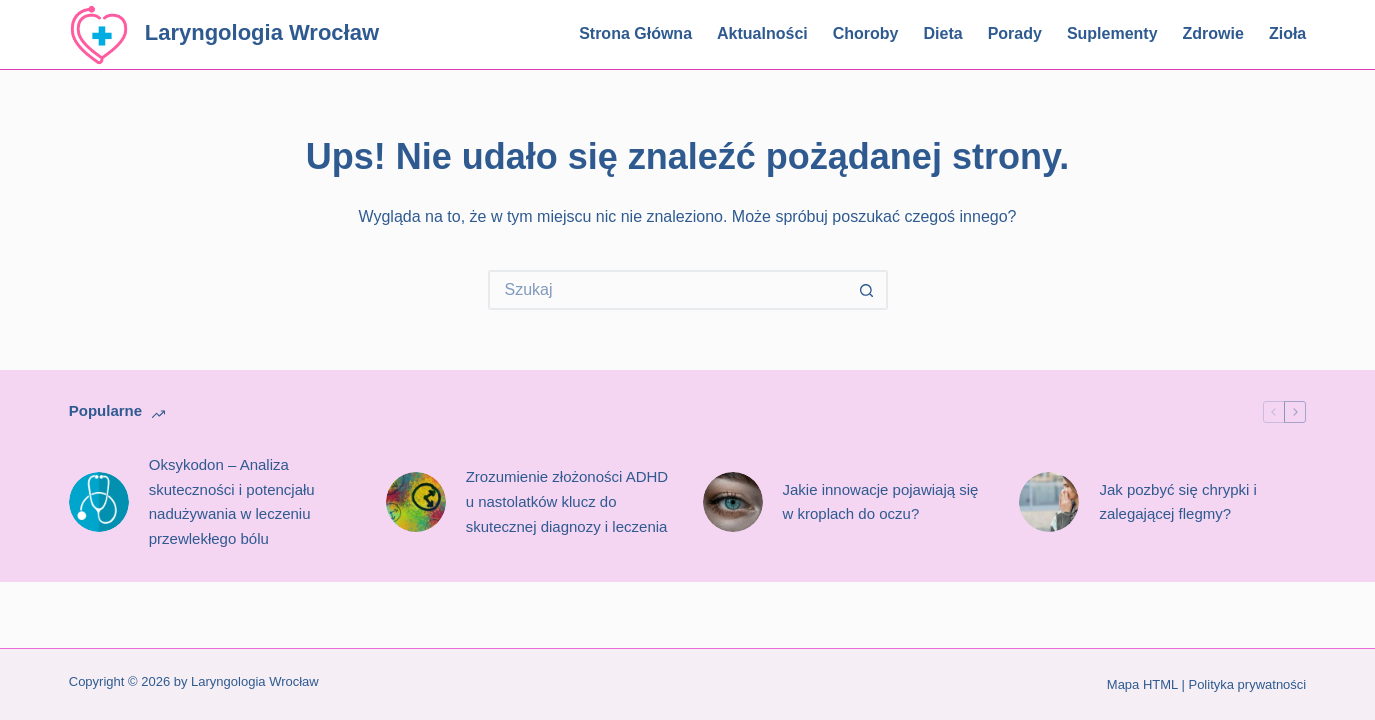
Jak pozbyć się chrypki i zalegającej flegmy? (1178, 502)
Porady (1015, 33)
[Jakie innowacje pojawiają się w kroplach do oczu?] (733, 502)
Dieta (943, 33)
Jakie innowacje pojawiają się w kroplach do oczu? (881, 502)
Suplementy (1112, 33)
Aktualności (762, 33)
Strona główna (635, 33)
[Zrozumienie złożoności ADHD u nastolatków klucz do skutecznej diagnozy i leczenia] (416, 502)
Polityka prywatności (1247, 684)
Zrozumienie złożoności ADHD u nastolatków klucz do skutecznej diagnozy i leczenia (567, 501)
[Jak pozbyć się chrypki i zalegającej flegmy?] (1049, 502)
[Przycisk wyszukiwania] (868, 290)
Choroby (866, 33)
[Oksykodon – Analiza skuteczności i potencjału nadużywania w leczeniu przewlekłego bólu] (99, 502)
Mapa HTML (1142, 684)
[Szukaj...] (668, 290)
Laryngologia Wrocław (262, 32)
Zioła (1287, 33)
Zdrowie (1213, 33)
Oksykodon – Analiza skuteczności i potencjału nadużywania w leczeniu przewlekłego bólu (232, 501)
